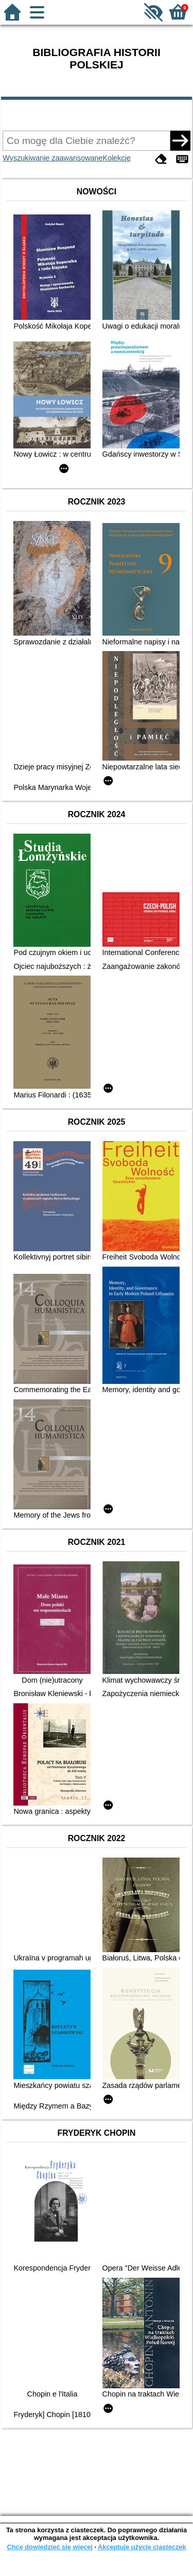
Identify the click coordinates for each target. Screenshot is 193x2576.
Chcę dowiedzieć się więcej (49, 2547)
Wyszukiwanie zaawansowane (52, 158)
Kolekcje (117, 158)
